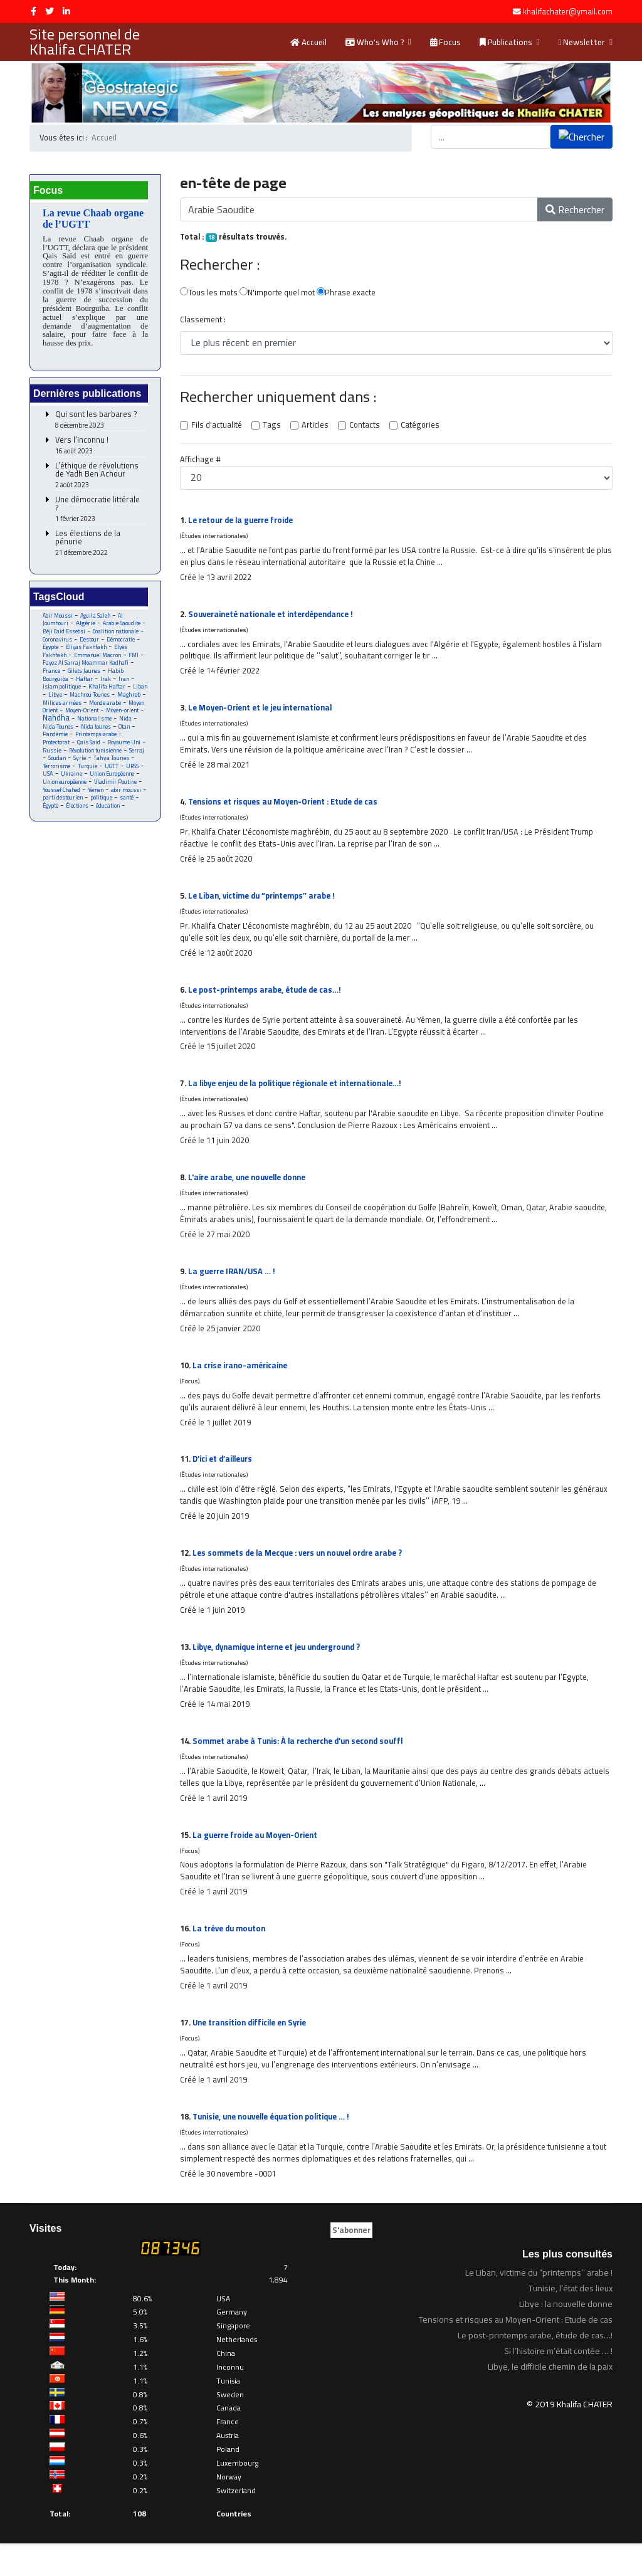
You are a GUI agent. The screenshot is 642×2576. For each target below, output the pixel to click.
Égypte (51, 815)
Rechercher (574, 210)
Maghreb (131, 701)
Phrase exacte (347, 294)
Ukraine (72, 783)
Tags (270, 427)
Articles (313, 427)
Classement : (202, 321)
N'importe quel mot (277, 294)
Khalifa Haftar (107, 692)
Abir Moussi (58, 619)
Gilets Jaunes (84, 676)
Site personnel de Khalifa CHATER (84, 42)
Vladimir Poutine (115, 791)
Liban (141, 692)
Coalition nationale (117, 635)
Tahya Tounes (112, 767)
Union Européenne (113, 783)
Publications (506, 42)
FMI (135, 660)
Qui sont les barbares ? (100, 424)
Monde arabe (111, 709)
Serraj (138, 757)
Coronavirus (58, 643)
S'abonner (351, 2261)
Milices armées (67, 709)
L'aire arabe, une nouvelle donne (250, 1191)
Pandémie (75, 741)
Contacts (362, 427)
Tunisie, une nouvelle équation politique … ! (275, 2147)
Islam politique (62, 692)
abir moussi (127, 799)
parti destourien (63, 807)
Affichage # (200, 461)
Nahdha (79, 724)
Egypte (51, 652)
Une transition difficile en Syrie (252, 2051)
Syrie (80, 767)
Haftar (84, 684)
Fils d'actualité (216, 427)
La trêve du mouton (230, 1956)
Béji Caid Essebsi (65, 635)
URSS (133, 774)
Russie (53, 758)
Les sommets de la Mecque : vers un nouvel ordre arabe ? (302, 1573)
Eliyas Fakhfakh (86, 652)
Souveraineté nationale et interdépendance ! (275, 617)
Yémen (96, 799)
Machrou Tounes (91, 700)
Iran (124, 684)
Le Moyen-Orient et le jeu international (263, 713)
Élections (78, 815)
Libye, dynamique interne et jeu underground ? (280, 1669)
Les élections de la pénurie (100, 547)
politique (101, 807)
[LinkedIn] (66, 11)
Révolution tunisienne (97, 757)
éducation (109, 815)
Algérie (85, 627)
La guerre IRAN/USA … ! (232, 1286)
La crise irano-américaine (241, 1382)
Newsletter (582, 42)
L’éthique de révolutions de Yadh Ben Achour (100, 479)
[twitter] (49, 11)
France (51, 676)
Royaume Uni (125, 749)
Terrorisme (56, 774)
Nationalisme (117, 725)
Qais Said (89, 749)
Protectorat (56, 749)
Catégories (417, 427)
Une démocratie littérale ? (100, 513)
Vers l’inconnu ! (100, 449)
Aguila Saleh (96, 619)
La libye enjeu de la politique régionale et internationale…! (300, 1095)
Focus (445, 42)
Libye (55, 701)
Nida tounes (116, 733)
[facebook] (33, 11)
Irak (106, 684)
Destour (90, 643)
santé (127, 807)
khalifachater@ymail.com (568, 11)
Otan (49, 741)
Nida (49, 733)
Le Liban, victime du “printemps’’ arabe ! (264, 904)
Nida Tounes (78, 733)
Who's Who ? (374, 42)
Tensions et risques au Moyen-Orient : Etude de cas (287, 808)
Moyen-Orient (101, 717)
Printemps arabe (117, 741)
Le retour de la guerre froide (243, 521)
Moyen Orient (60, 717)
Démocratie (122, 643)
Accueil (308, 42)
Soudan (57, 766)
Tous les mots (208, 294)
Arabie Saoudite (122, 627)
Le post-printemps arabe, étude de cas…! (268, 1000)
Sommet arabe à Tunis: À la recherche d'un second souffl (301, 1765)
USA (48, 783)
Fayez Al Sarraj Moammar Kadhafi (86, 668)
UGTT (113, 774)
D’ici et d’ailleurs (224, 1478)
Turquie (88, 774)
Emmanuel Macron (98, 660)
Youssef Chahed (62, 799)
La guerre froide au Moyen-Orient (257, 1860)
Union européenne (65, 791)
